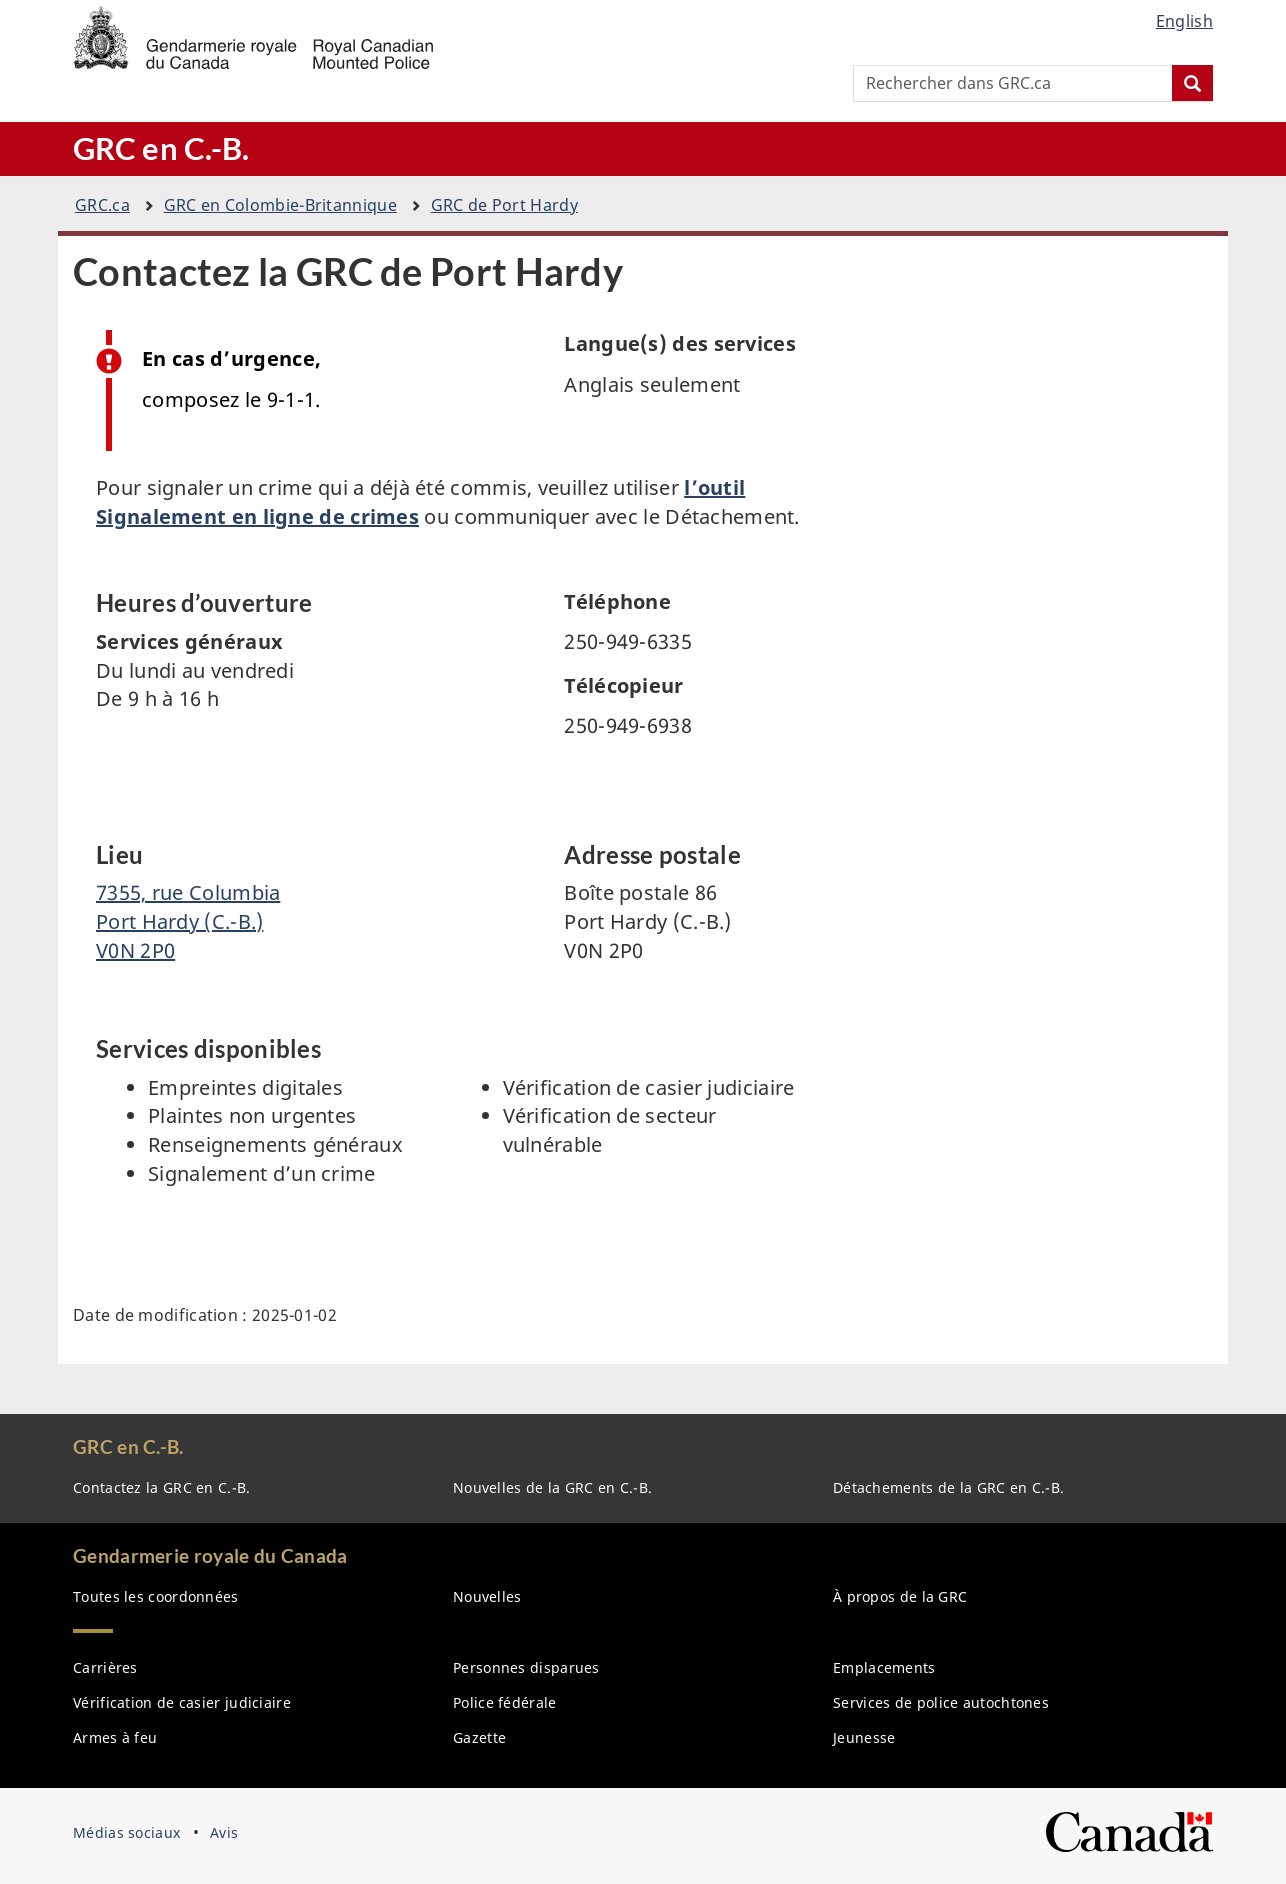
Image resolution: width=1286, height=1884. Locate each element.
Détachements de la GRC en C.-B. (948, 1487)
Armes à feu (115, 1737)
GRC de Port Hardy (504, 205)
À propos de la (900, 1596)
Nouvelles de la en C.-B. (552, 1487)
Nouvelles (487, 1596)
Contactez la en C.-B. (162, 1487)
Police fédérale (505, 1702)
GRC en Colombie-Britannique (280, 205)
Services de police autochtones (941, 1702)
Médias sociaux (126, 1832)
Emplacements (884, 1667)
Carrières (105, 1667)
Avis (224, 1832)
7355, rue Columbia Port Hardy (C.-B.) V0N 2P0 (188, 921)
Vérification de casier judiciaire (182, 1702)
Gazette (479, 1737)
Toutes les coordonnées (156, 1596)
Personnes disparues (526, 1667)
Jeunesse (864, 1737)
